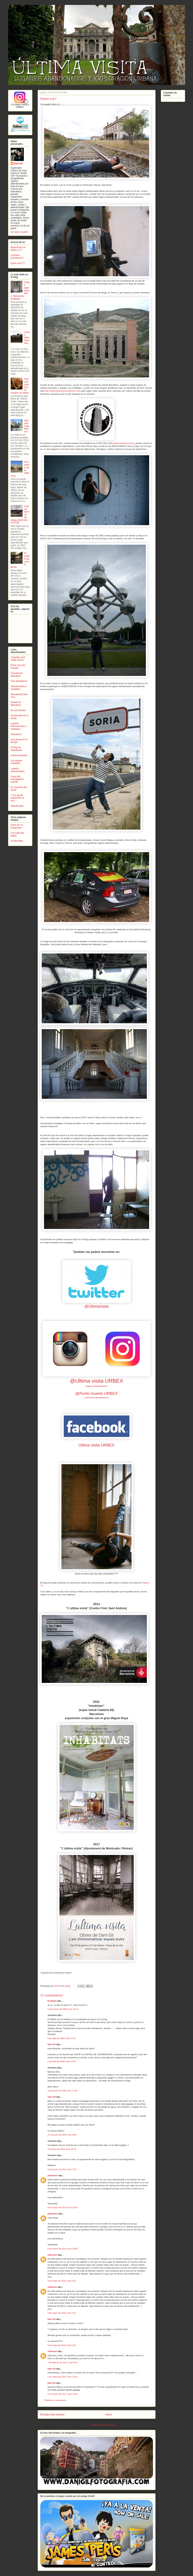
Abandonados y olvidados (19, 687)
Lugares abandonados (18, 770)
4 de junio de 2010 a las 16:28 (62, 2149)
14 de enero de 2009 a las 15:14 (63, 2009)
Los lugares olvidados (17, 762)
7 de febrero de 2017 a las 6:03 (62, 2362)
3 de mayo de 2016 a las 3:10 (62, 2281)
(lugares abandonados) (97, 1386)
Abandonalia (17, 806)
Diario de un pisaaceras (17, 826)
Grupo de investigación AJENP (17, 779)
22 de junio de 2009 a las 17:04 (62, 2090)
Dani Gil (52, 2044)
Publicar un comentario (55, 2400)
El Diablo (52, 2001)
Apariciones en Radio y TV (18, 248)
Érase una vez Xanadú (18, 666)
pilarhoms (53, 2175)
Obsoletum (16, 734)
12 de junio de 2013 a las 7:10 (62, 2169)
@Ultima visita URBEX (96, 1381)
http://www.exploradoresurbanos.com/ (62, 391)
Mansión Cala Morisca (26, 426)
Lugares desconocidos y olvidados (19, 726)
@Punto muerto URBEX (96, 1393)
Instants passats (19, 755)
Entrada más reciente (52, 2414)
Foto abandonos (19, 681)
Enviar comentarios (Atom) (103, 2425)
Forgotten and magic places (18, 658)
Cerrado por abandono (17, 674)
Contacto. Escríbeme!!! (17, 256)
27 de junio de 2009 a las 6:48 (62, 2135)
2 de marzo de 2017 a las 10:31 (63, 2377)
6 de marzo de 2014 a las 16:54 (63, 2207)
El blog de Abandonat (16, 748)
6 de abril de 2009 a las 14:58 (62, 2061)
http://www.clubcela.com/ (121, 443)
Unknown (52, 2255)
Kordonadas (17, 840)
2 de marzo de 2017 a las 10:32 (63, 2394)
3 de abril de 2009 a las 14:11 (62, 2038)
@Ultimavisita (96, 1306)
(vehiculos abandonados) (96, 1397)
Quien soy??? (18, 263)
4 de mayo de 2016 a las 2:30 (62, 2345)
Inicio (109, 2414)
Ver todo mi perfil (19, 232)
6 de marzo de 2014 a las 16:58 (63, 2248)
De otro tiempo (18, 710)
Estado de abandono (16, 703)
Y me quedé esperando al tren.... (17, 798)
